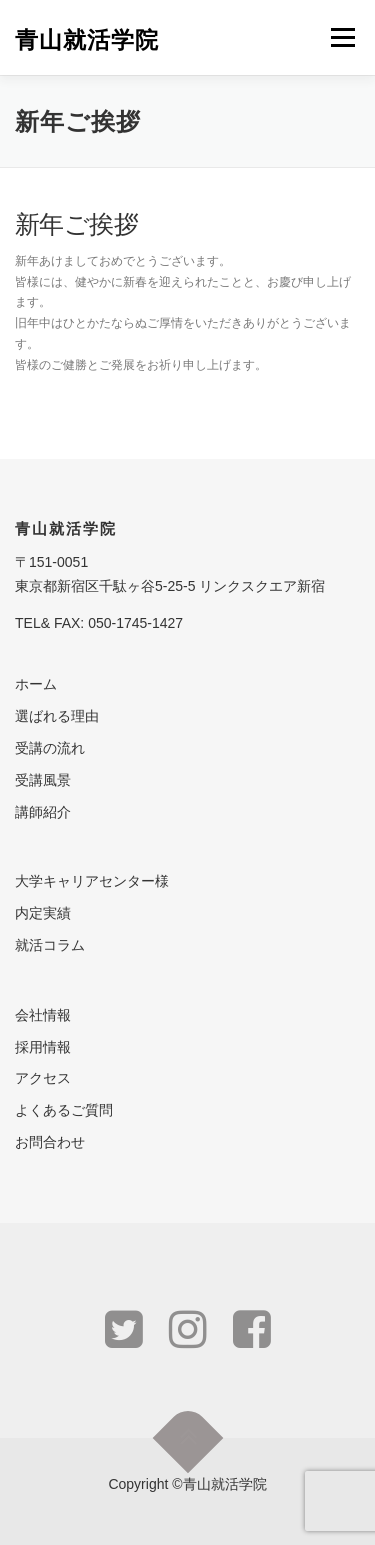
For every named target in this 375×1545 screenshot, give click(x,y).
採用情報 (43, 1047)
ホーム (36, 684)
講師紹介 (43, 812)
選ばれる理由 (57, 716)
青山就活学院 (87, 39)
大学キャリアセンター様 (92, 881)
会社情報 (43, 1015)
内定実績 (43, 913)
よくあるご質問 (64, 1110)
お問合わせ (50, 1142)
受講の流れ (50, 748)
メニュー (342, 37)
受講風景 (43, 780)
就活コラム (50, 945)
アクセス (43, 1078)
